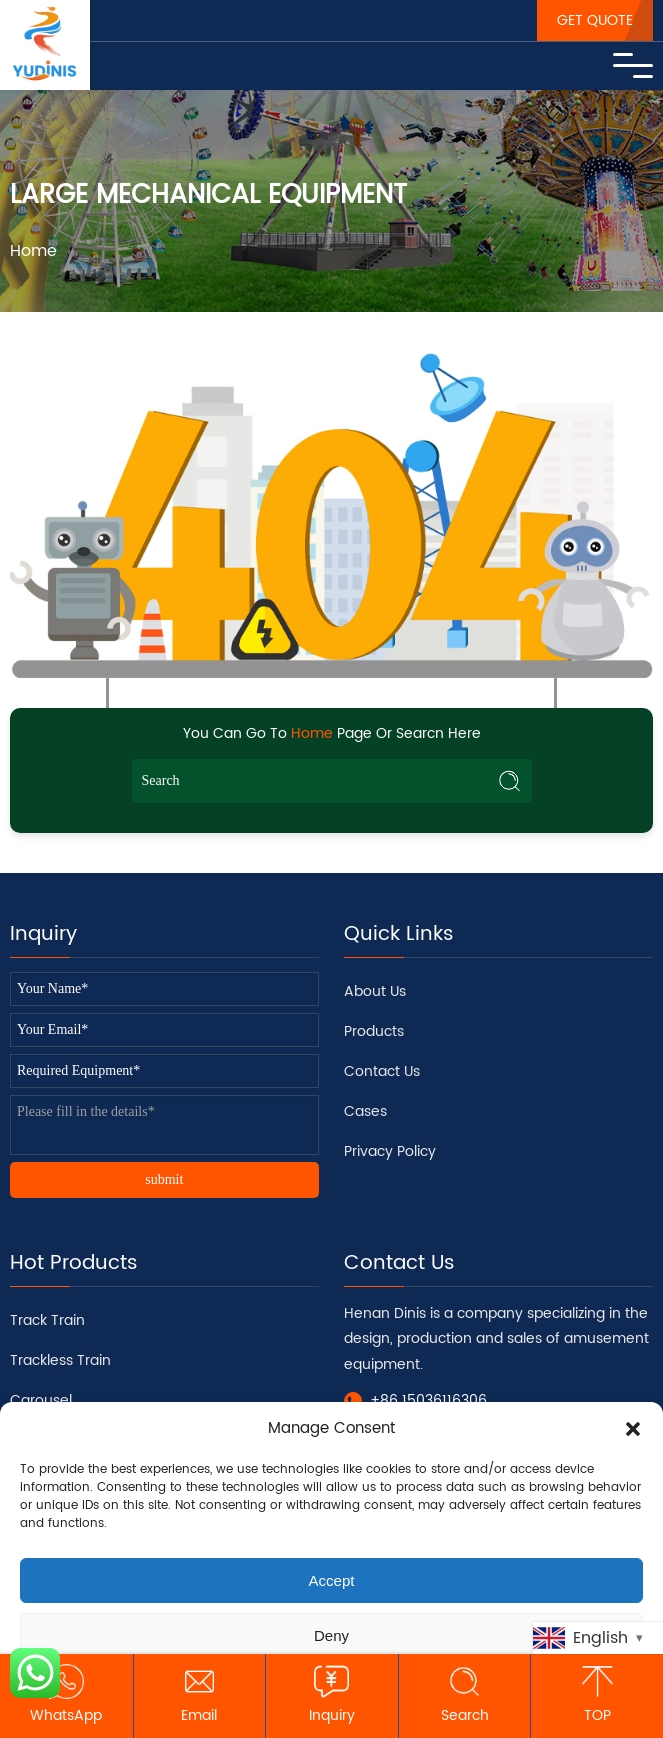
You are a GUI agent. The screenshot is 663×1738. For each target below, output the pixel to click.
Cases (365, 1111)
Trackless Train (60, 1360)
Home (33, 251)
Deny (331, 1635)
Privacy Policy (390, 1151)
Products (374, 1031)
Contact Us (382, 1071)
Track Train (47, 1320)
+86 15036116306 (428, 1400)
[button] (633, 1429)
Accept (332, 1580)
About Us (375, 991)
